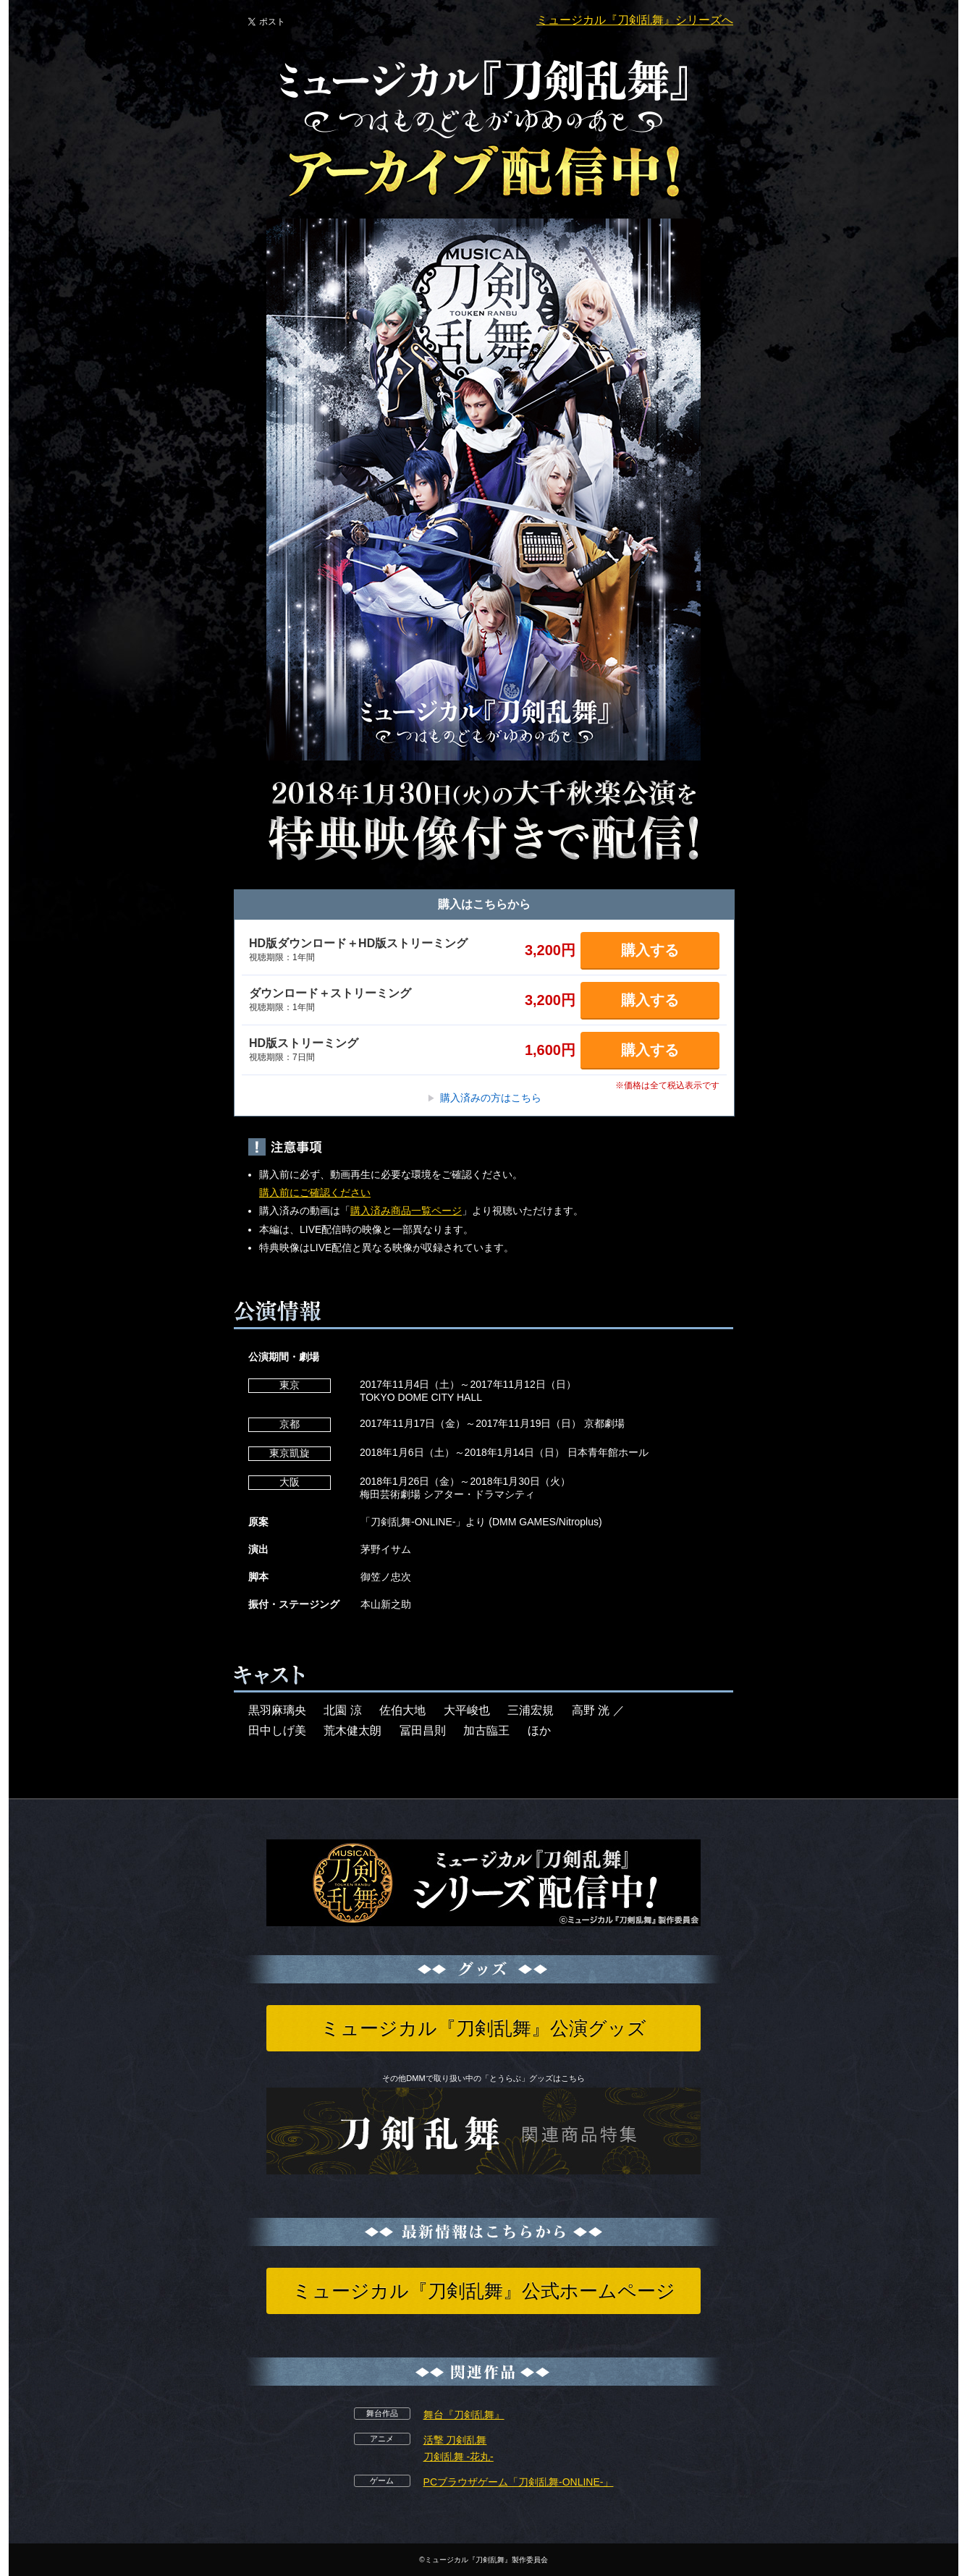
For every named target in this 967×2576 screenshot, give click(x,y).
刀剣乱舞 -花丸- (458, 2456)
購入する (650, 950)
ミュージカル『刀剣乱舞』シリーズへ (634, 20)
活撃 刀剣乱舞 (455, 2440)
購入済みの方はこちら (484, 1097)
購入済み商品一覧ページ (406, 1210)
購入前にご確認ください (315, 1192)
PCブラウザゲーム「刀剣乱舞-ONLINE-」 (518, 2482)
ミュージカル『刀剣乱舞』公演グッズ (483, 2028)
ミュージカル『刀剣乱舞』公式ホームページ (483, 2291)
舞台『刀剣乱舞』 (463, 2414)
